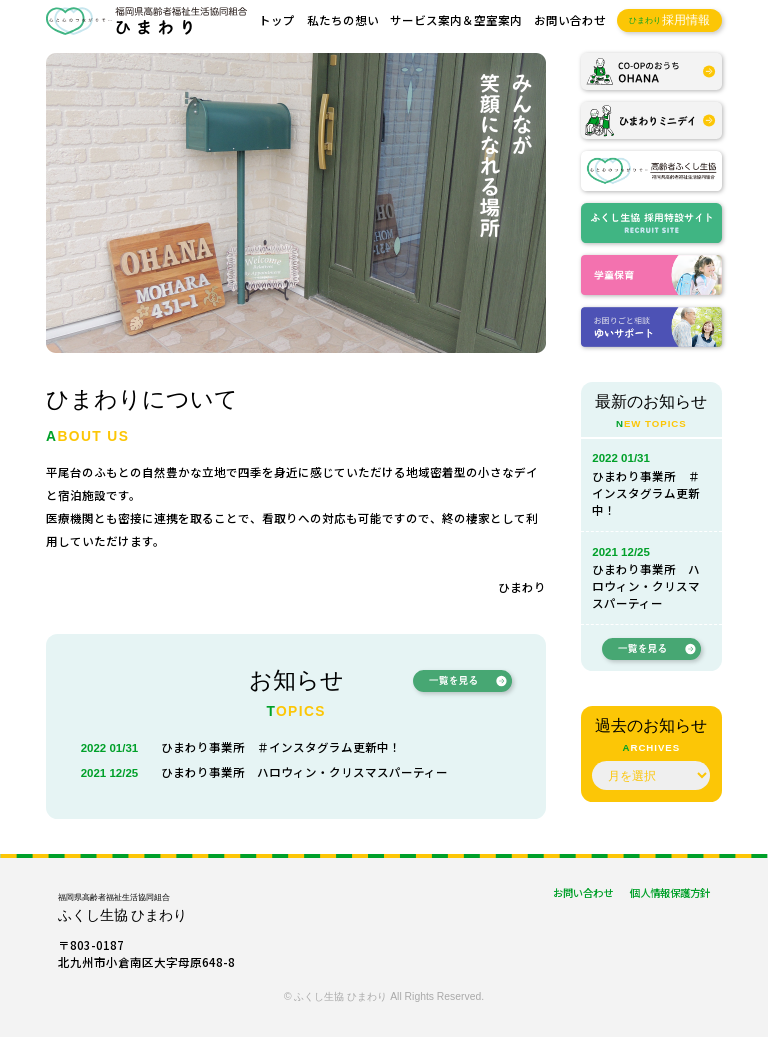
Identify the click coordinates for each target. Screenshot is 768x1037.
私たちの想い (343, 20)
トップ (277, 20)
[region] (296, 203)
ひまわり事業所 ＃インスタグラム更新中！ (281, 747)
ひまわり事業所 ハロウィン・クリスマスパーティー (304, 772)
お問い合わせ (570, 20)
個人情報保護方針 (670, 892)
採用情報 (670, 20)
